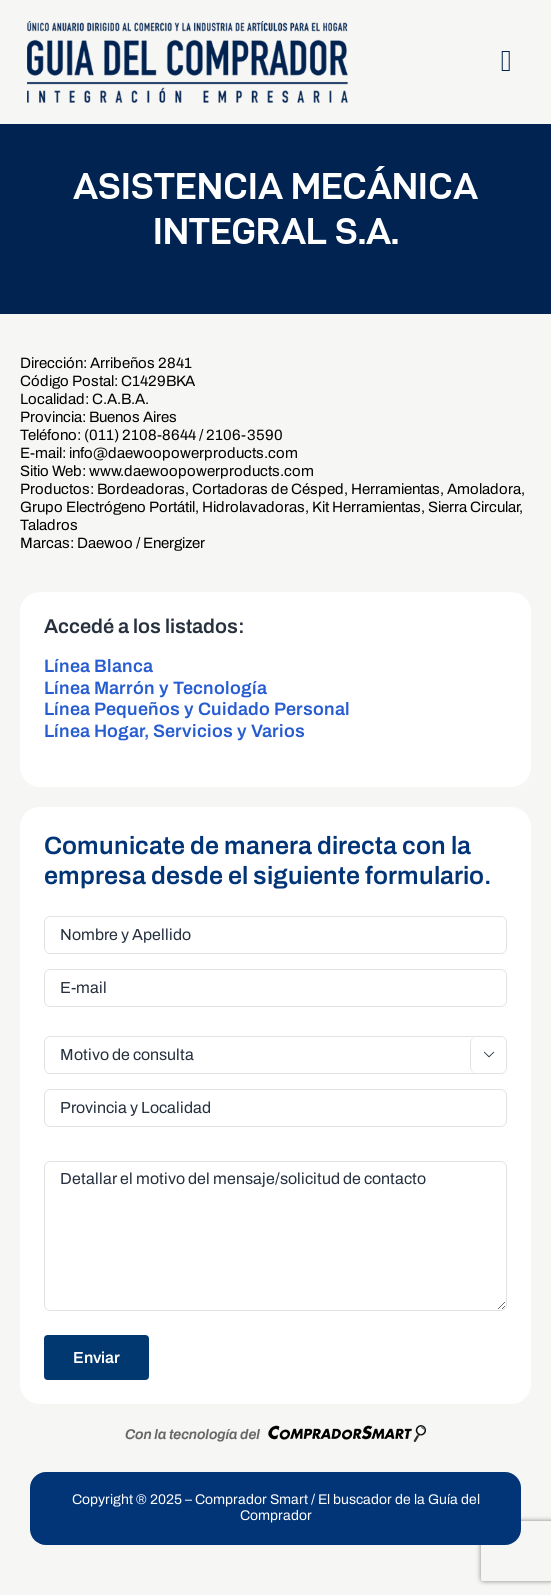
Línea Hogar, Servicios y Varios (174, 731)
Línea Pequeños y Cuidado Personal (197, 709)
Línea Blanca (98, 666)
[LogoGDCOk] (187, 26)
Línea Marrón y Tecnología (155, 688)
